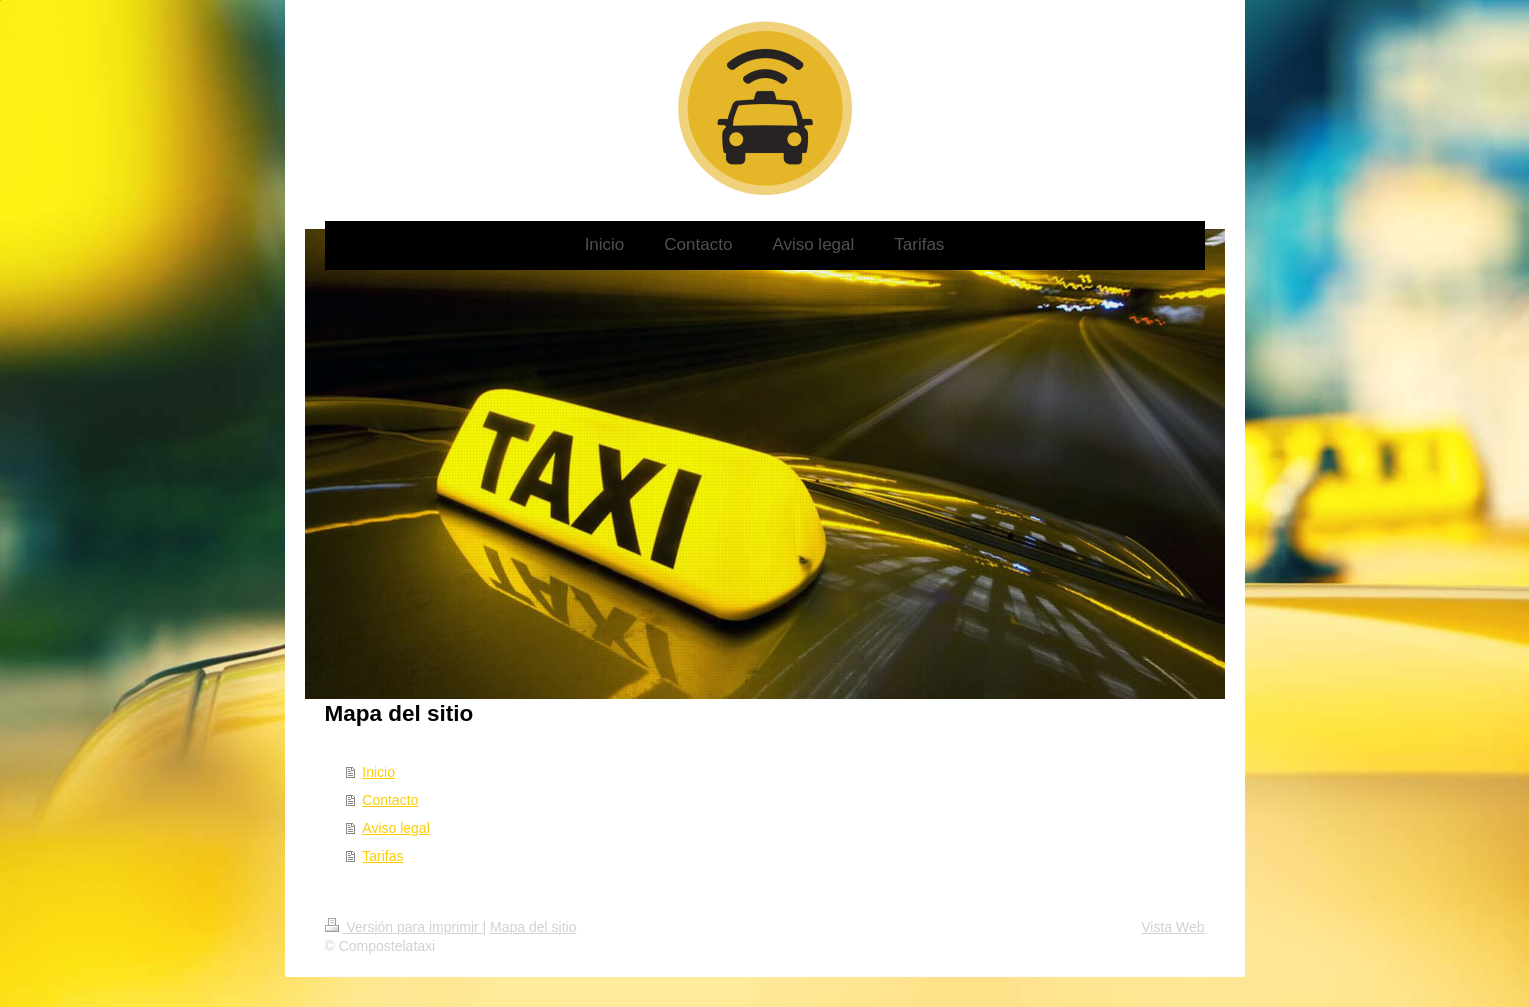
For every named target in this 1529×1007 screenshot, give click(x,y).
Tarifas (382, 856)
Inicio (378, 772)
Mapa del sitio (533, 927)
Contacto (390, 800)
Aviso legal (395, 828)
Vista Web (1172, 927)
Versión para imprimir (404, 927)
